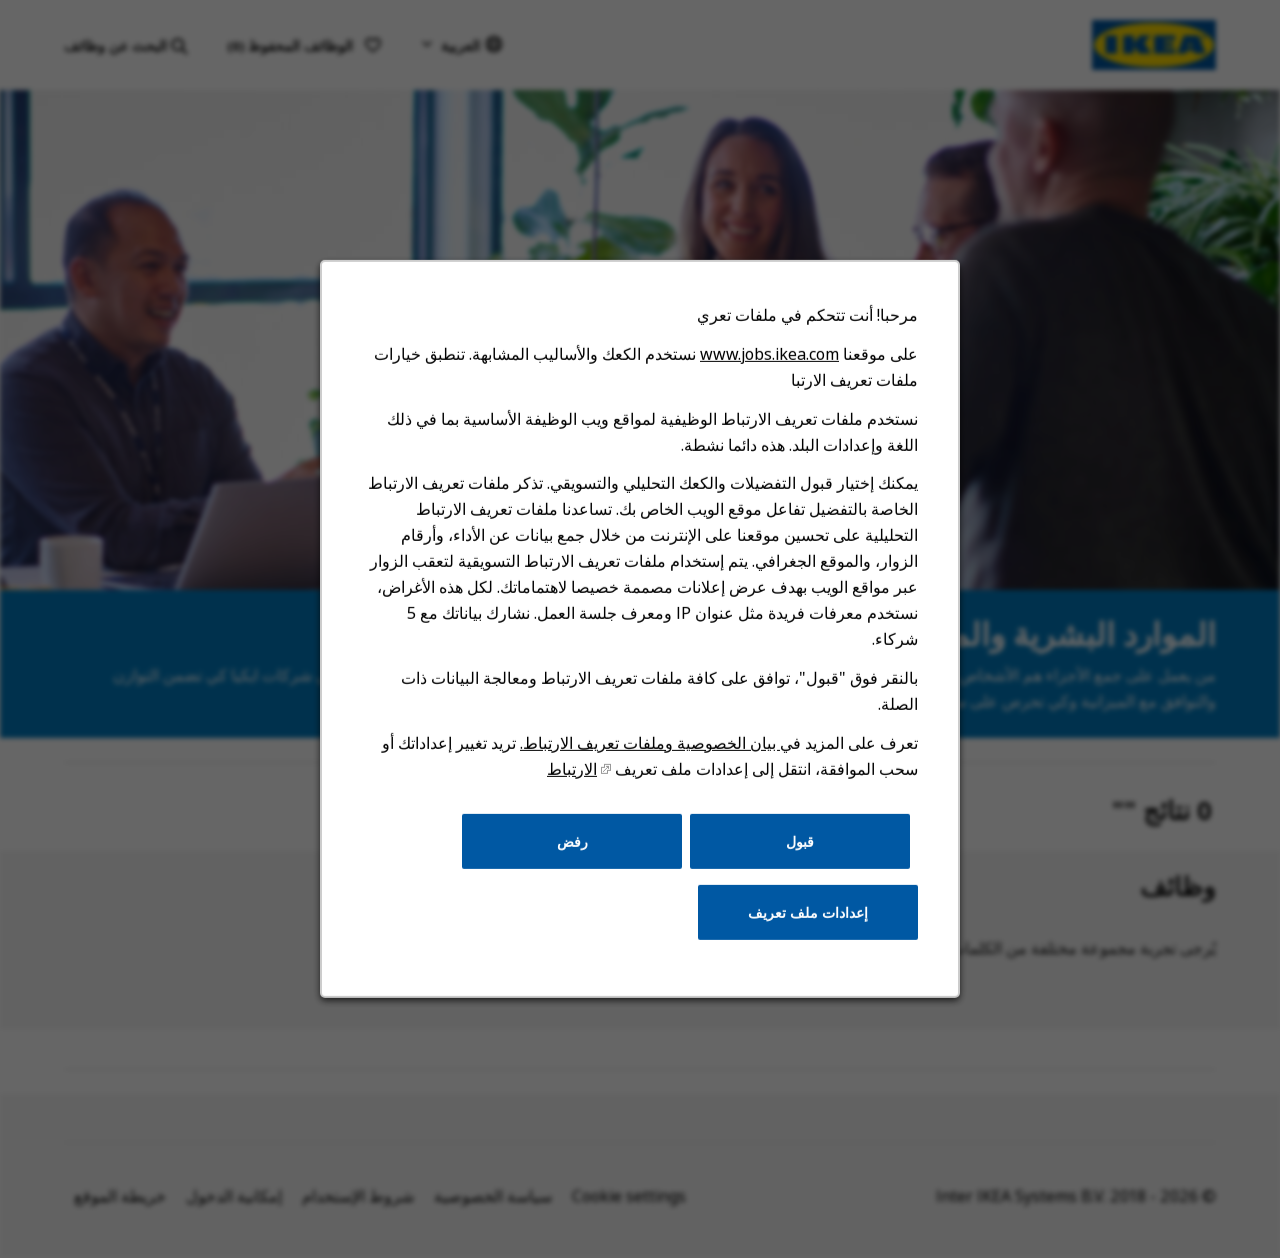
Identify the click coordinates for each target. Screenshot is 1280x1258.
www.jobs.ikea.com (767, 374)
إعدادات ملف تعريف (805, 921)
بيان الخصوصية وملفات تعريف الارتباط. (649, 755)
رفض (573, 851)
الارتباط (573, 781)
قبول (796, 851)
